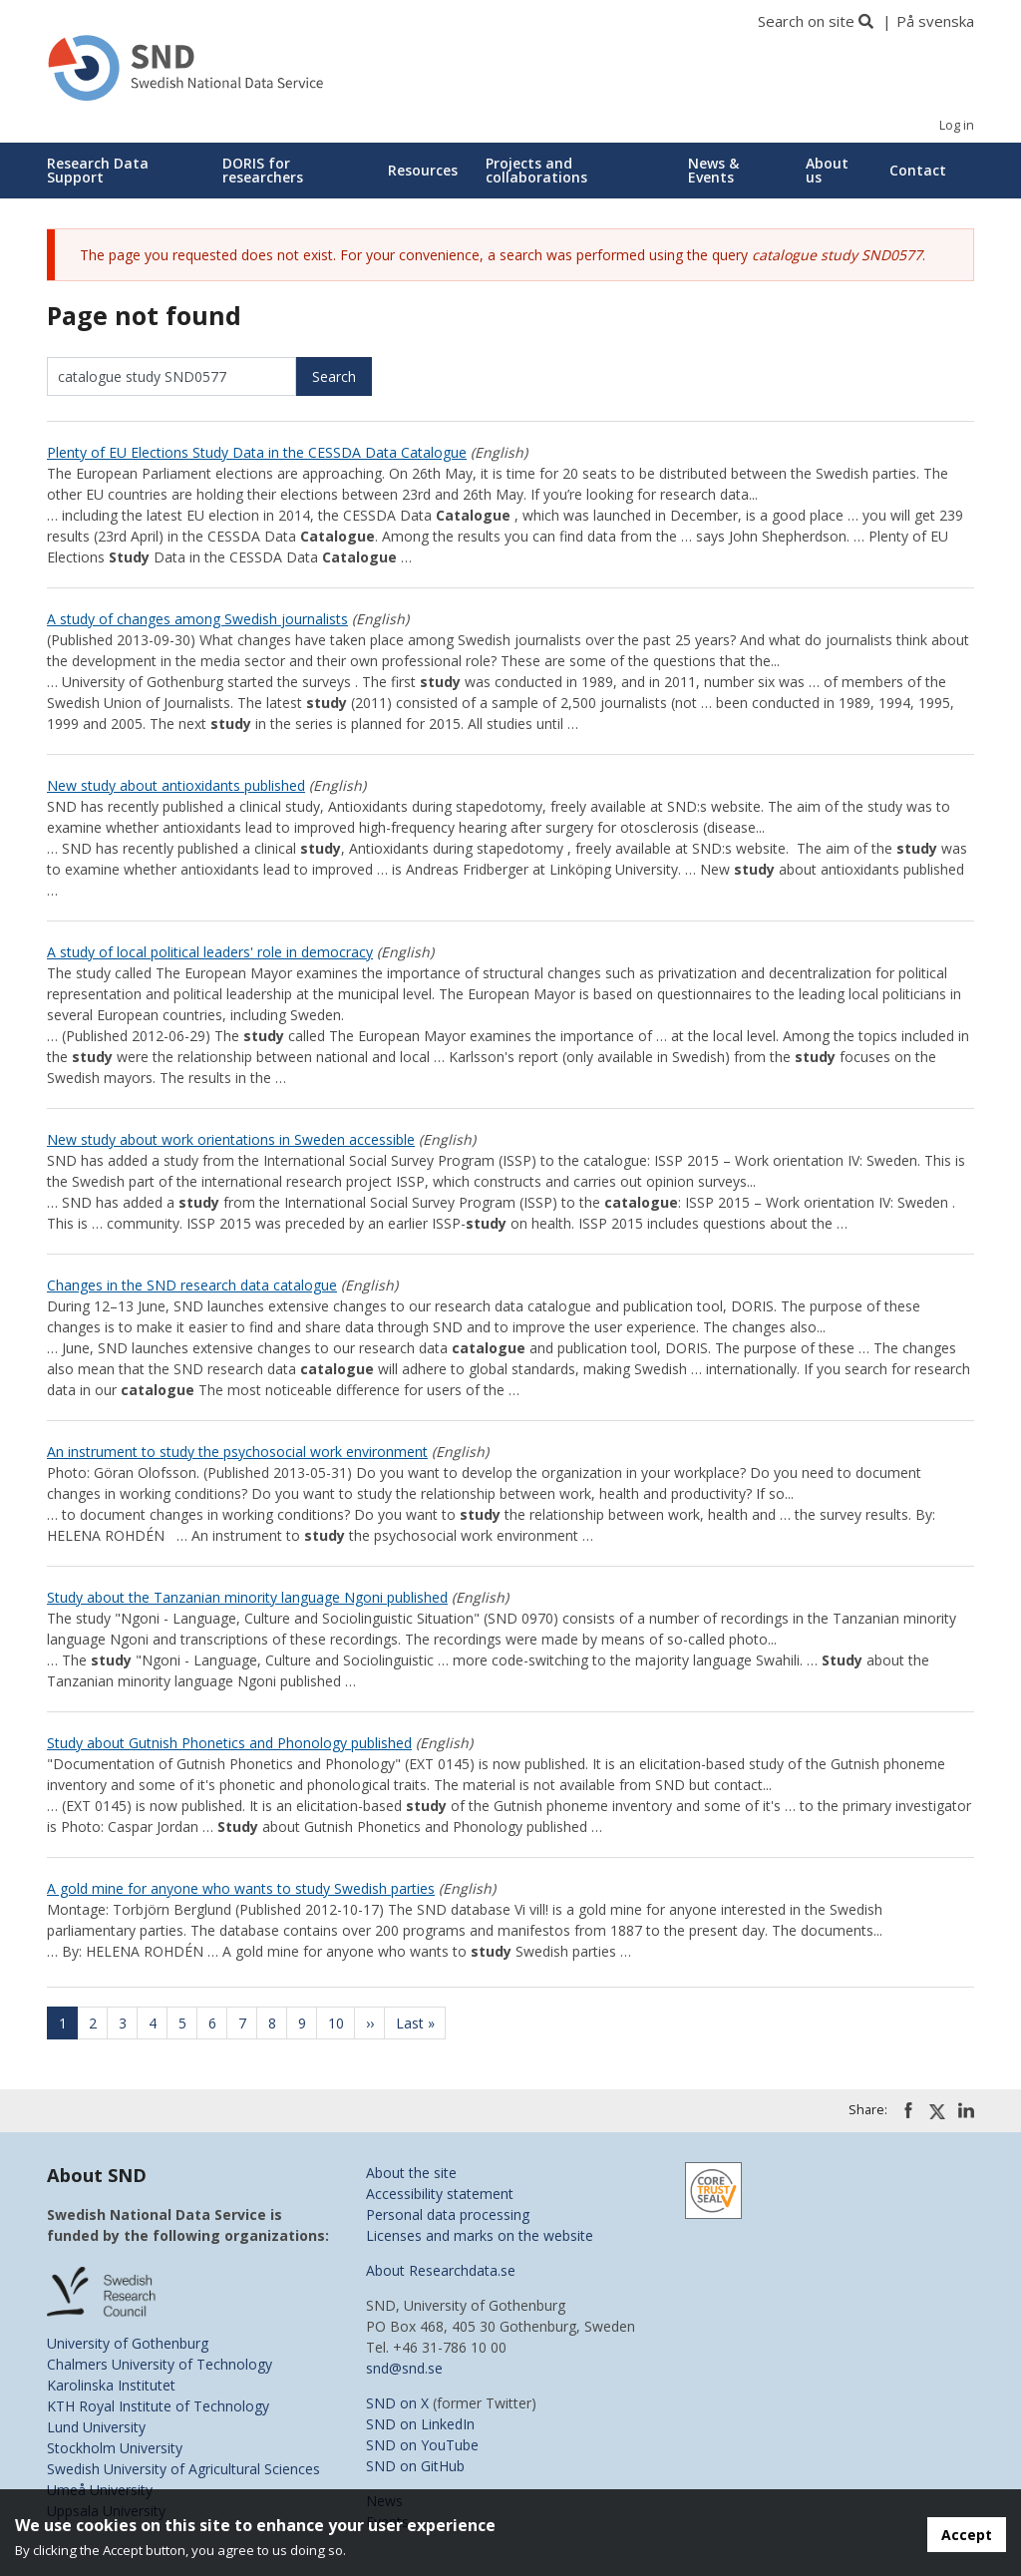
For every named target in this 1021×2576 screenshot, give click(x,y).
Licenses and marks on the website (479, 2235)
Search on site (806, 21)
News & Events (713, 170)
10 (342, 2023)
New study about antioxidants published (176, 785)
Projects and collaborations (536, 170)
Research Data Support (98, 170)
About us (827, 170)
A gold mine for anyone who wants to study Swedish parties (241, 1888)
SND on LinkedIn (420, 2423)
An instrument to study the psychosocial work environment (237, 1451)
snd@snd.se (404, 2368)
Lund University (96, 2426)
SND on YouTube (422, 2444)
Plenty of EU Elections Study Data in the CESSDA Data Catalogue (257, 452)
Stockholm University (114, 2447)
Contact (917, 170)
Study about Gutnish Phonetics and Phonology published (229, 1742)
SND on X (397, 2402)
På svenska (935, 21)
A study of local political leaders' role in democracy (210, 951)
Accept (966, 2534)
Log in (956, 125)
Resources (423, 170)
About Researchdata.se (440, 2270)
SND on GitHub (415, 2465)
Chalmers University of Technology (159, 2364)
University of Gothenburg (127, 2343)
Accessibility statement (439, 2193)
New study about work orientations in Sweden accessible (231, 1139)
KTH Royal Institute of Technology (158, 2405)
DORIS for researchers (262, 170)
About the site (411, 2172)
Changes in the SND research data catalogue (192, 1285)
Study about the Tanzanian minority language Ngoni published (247, 1597)
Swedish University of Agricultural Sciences (183, 2468)
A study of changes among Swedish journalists (197, 618)
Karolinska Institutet (111, 2385)
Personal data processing (447, 2214)
